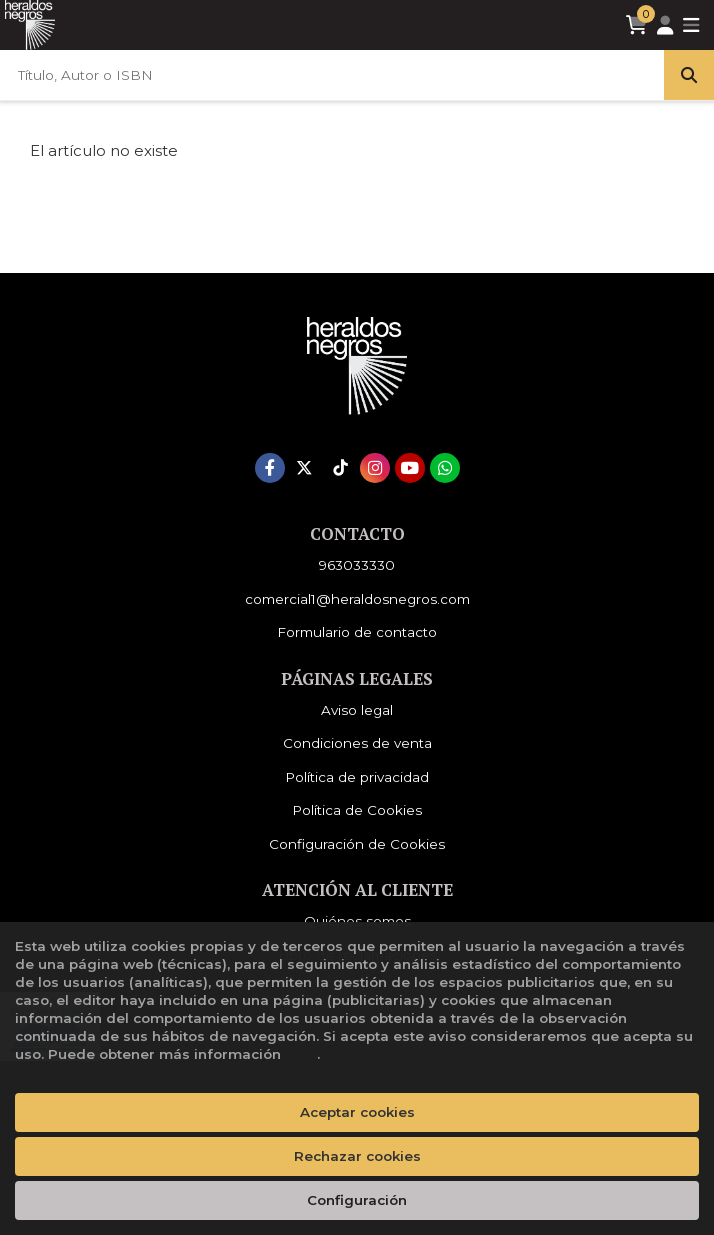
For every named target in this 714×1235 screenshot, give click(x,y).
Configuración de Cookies (357, 844)
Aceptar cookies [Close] (357, 1112)
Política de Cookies (357, 810)
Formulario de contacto (357, 632)
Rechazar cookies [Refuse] (357, 1156)
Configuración (357, 1200)
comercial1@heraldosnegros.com (357, 599)
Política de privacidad (357, 777)
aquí (301, 1054)
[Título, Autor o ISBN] (332, 75)
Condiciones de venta (357, 743)
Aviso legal (357, 710)
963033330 (357, 565)
